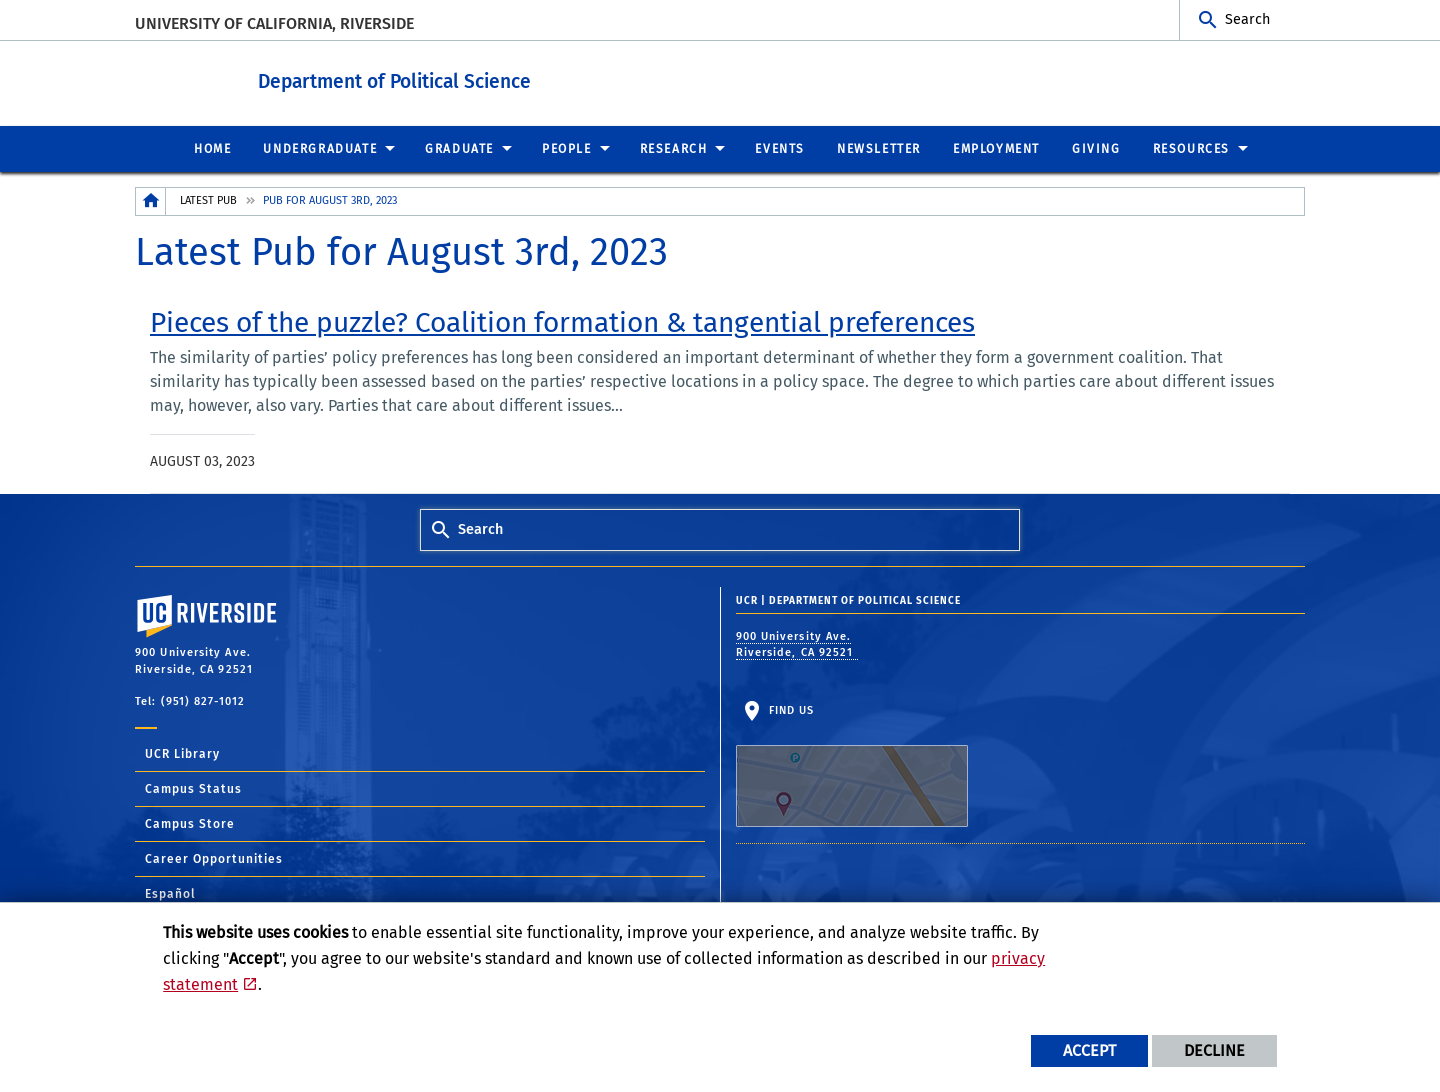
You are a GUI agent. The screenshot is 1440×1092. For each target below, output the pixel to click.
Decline (1214, 1050)
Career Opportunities (214, 858)
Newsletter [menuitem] (879, 148)
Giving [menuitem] (1096, 148)
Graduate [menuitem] (459, 148)
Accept (1089, 1050)
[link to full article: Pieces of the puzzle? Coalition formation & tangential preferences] (562, 322)
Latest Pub (208, 199)
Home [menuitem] (212, 148)
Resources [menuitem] (1191, 148)
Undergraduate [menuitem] (320, 148)
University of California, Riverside (274, 23)
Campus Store (190, 823)
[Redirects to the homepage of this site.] (151, 200)
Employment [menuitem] (996, 148)
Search (1247, 19)
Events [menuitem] (780, 148)
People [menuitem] (567, 148)
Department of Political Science (466, 78)
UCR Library (182, 753)
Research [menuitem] (674, 148)
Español (170, 893)
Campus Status (193, 788)
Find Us (852, 765)
